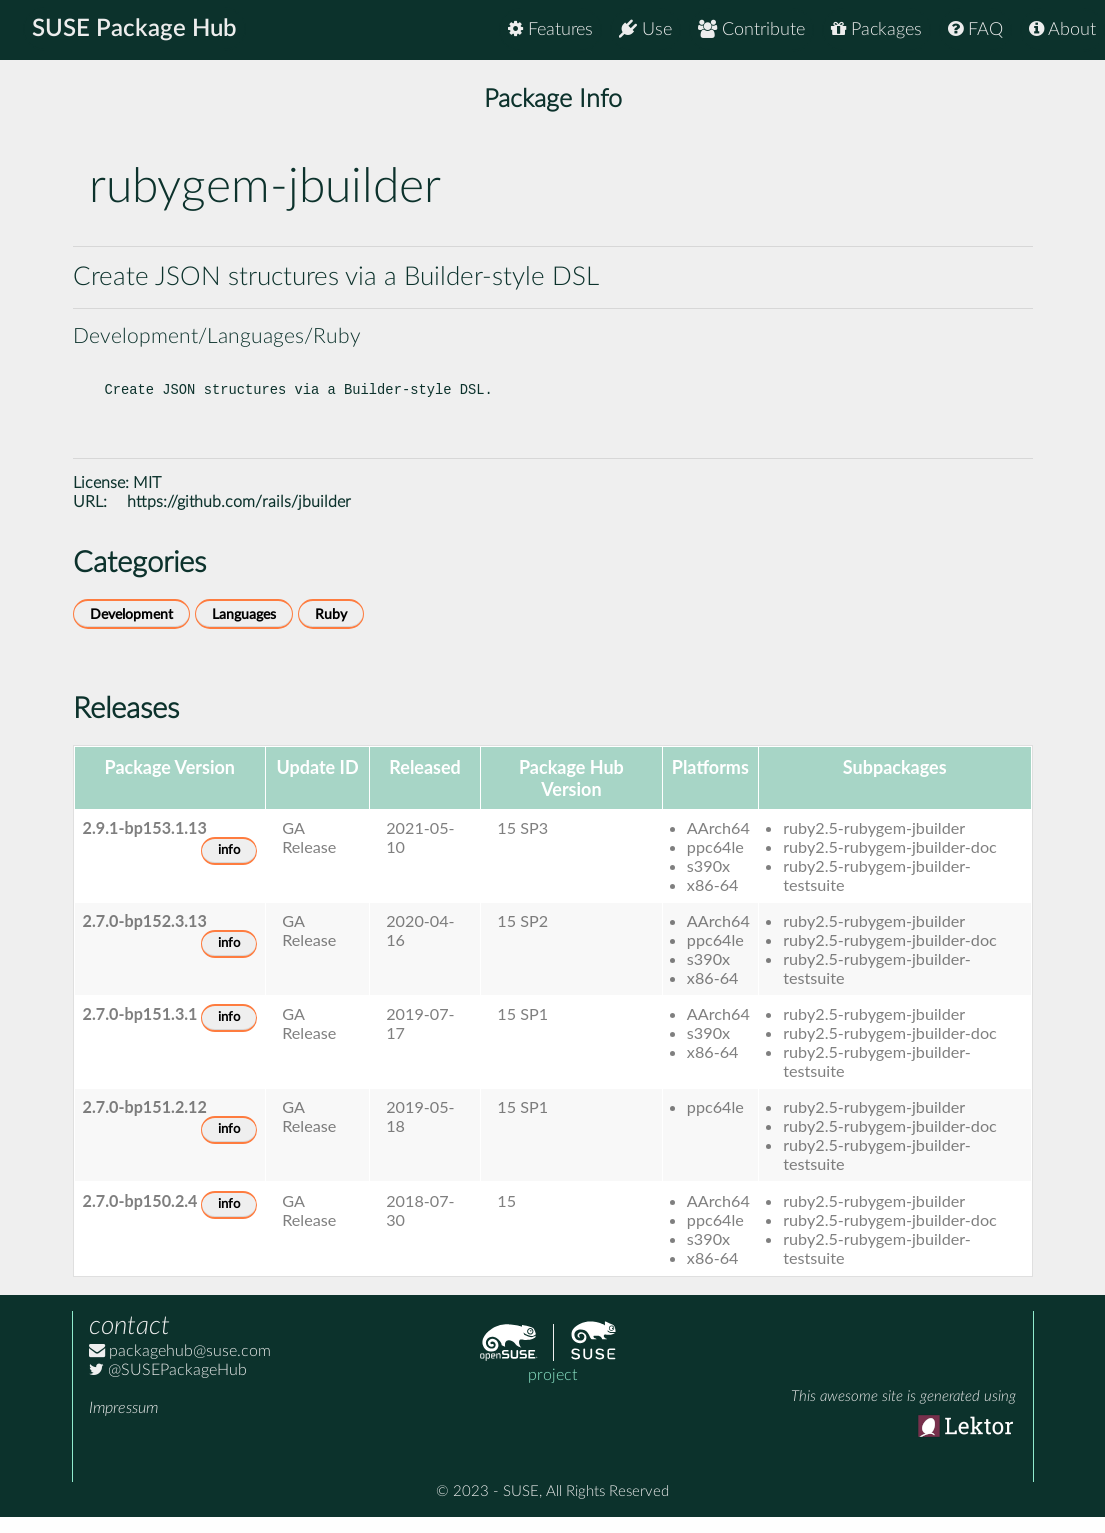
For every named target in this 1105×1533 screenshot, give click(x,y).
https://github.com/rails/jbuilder (239, 518)
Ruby (331, 630)
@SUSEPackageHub (168, 1386)
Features (550, 29)
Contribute (751, 29)
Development (131, 630)
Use (645, 29)
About (1062, 29)
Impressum (123, 1424)
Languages (244, 630)
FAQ (975, 29)
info (229, 866)
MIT (147, 499)
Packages (876, 29)
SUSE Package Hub (135, 30)
